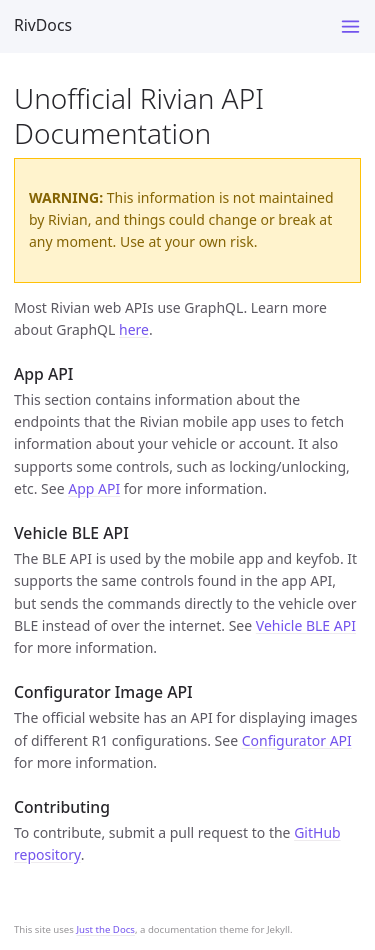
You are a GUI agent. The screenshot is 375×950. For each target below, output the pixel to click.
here (134, 329)
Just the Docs (105, 929)
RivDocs (43, 25)
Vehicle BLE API (306, 625)
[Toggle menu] (350, 26)
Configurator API (297, 740)
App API (94, 488)
